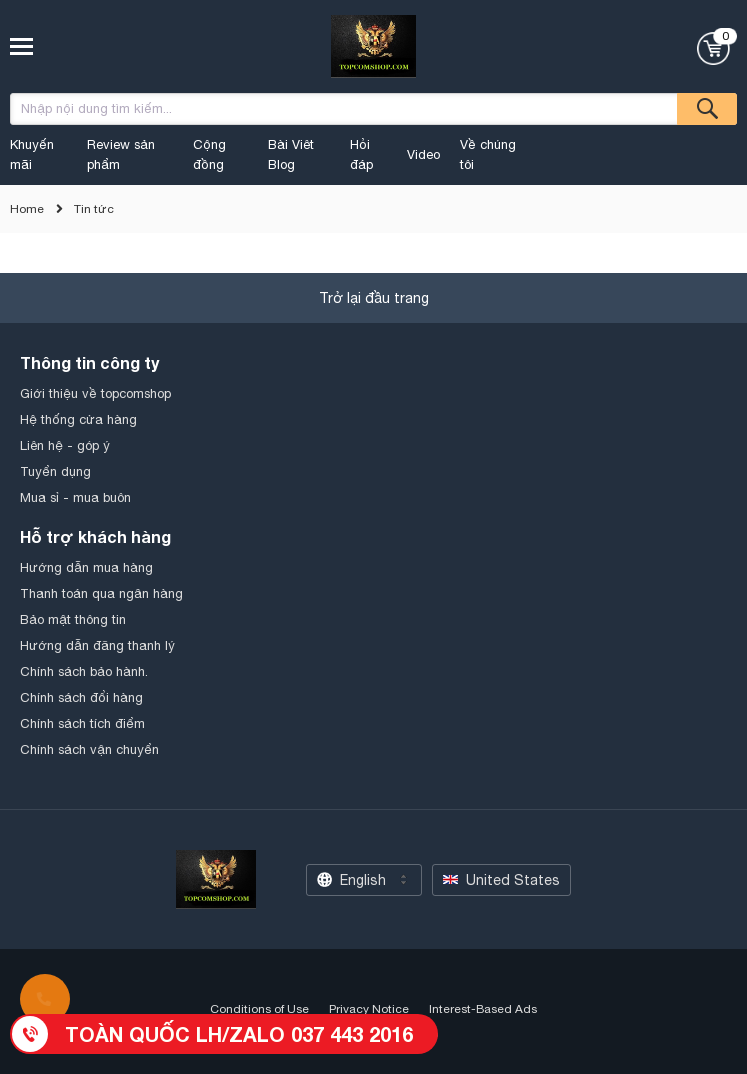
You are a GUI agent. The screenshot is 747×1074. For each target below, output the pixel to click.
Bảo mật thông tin (73, 619)
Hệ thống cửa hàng (78, 419)
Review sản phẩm (121, 154)
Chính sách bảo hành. (84, 671)
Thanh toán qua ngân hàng (101, 593)
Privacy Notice (369, 1009)
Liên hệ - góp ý (65, 445)
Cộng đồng (209, 154)
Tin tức (94, 209)
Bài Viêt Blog (291, 154)
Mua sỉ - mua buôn (75, 497)
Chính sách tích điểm (82, 723)
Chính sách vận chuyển (89, 749)
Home (27, 209)
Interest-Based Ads (483, 1009)
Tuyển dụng (55, 471)
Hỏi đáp (361, 154)
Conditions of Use (259, 1009)
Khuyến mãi (32, 154)
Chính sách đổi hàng (81, 697)
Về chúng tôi (488, 154)
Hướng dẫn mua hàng (86, 567)
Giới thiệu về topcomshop (95, 393)
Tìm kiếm (707, 109)
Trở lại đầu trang (374, 298)
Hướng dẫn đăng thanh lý (97, 645)
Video (423, 154)
